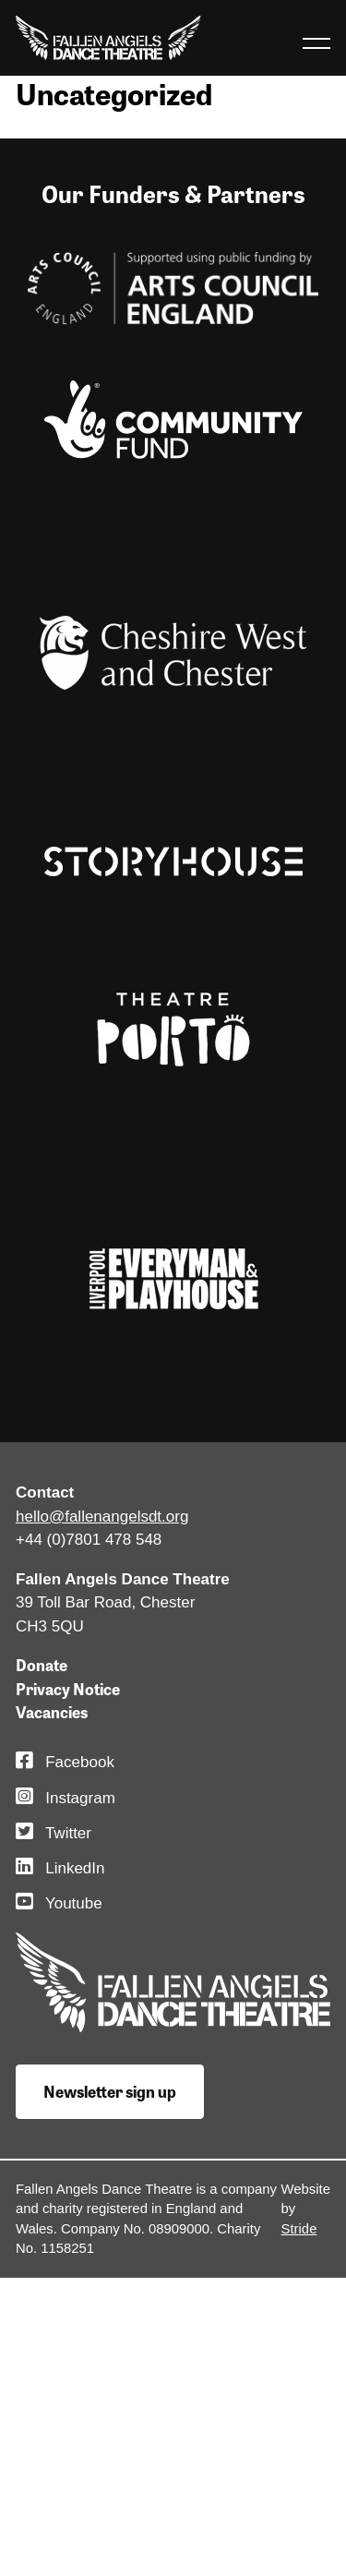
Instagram (65, 1798)
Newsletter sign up (109, 2091)
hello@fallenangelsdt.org (102, 1516)
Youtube (59, 1903)
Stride (299, 2228)
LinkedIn (60, 1868)
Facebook (65, 1762)
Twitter (53, 1833)
